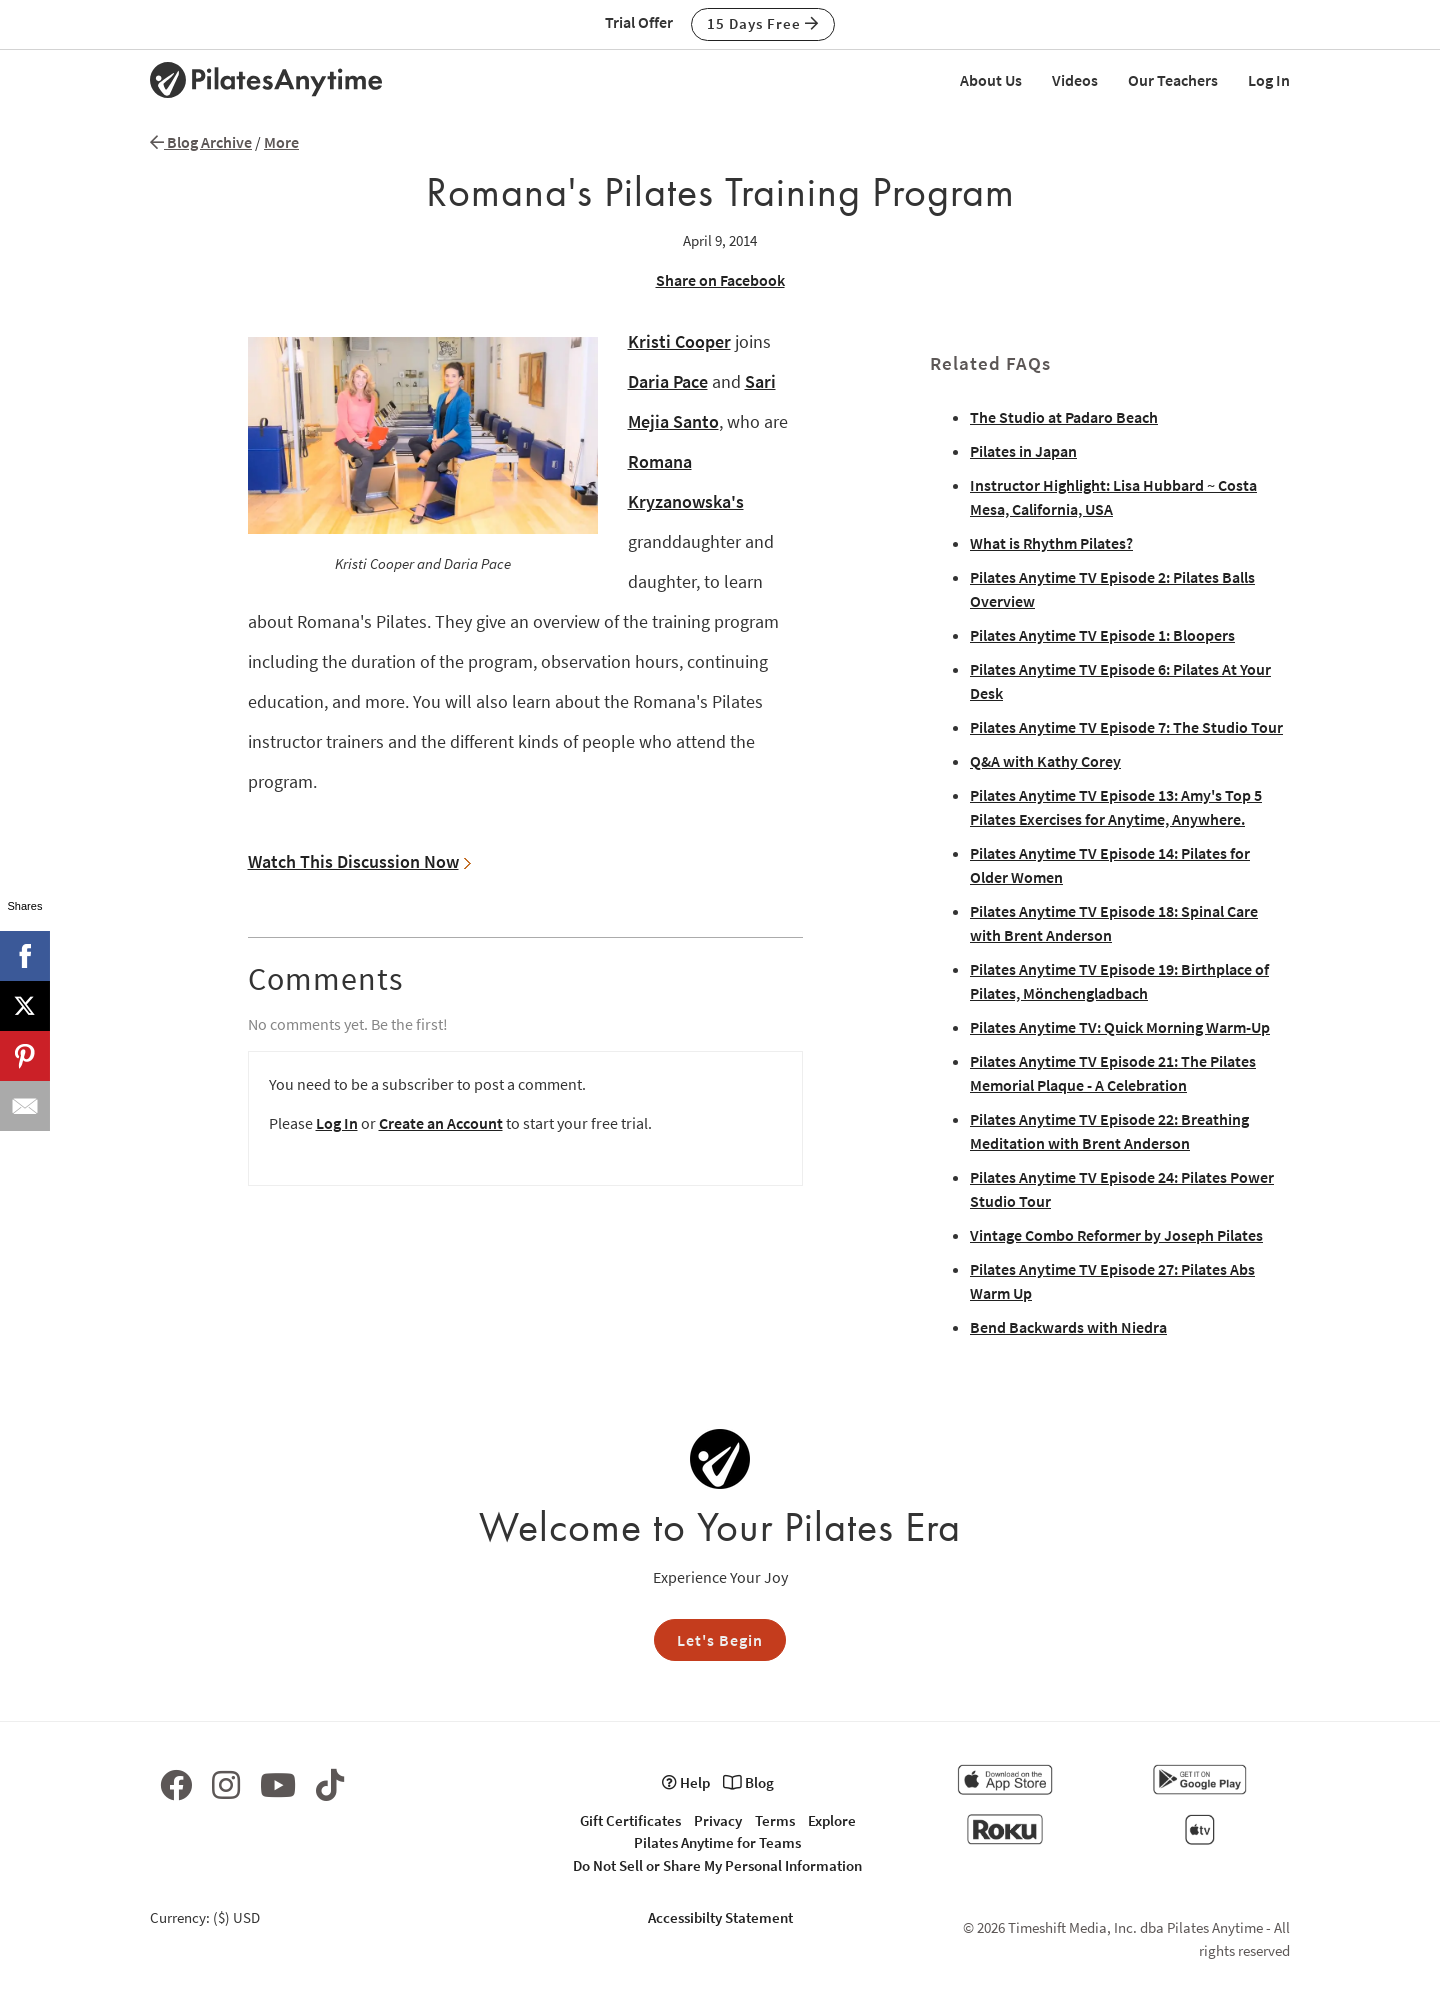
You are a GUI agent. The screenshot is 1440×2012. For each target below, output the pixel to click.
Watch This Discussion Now (359, 861)
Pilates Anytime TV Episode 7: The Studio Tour (1126, 727)
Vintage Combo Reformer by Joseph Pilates (1116, 1235)
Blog (748, 1782)
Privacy (718, 1820)
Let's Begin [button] (720, 1640)
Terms (775, 1820)
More (281, 142)
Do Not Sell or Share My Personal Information (717, 1865)
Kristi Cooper (679, 341)
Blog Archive (201, 142)
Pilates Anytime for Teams (717, 1842)
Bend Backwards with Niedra (1068, 1327)
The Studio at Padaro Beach (1064, 417)
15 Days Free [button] (763, 23)
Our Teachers (1173, 80)
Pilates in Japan (1023, 451)
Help (686, 1782)
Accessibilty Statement (720, 1917)
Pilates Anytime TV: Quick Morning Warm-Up (1120, 1027)
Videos (1075, 80)
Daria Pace (668, 381)
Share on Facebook (720, 280)
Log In (1269, 80)
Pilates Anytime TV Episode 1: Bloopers (1102, 635)
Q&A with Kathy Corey (1045, 761)
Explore (832, 1820)
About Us (991, 80)
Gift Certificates (630, 1820)
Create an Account (441, 1123)
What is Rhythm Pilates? (1051, 543)
